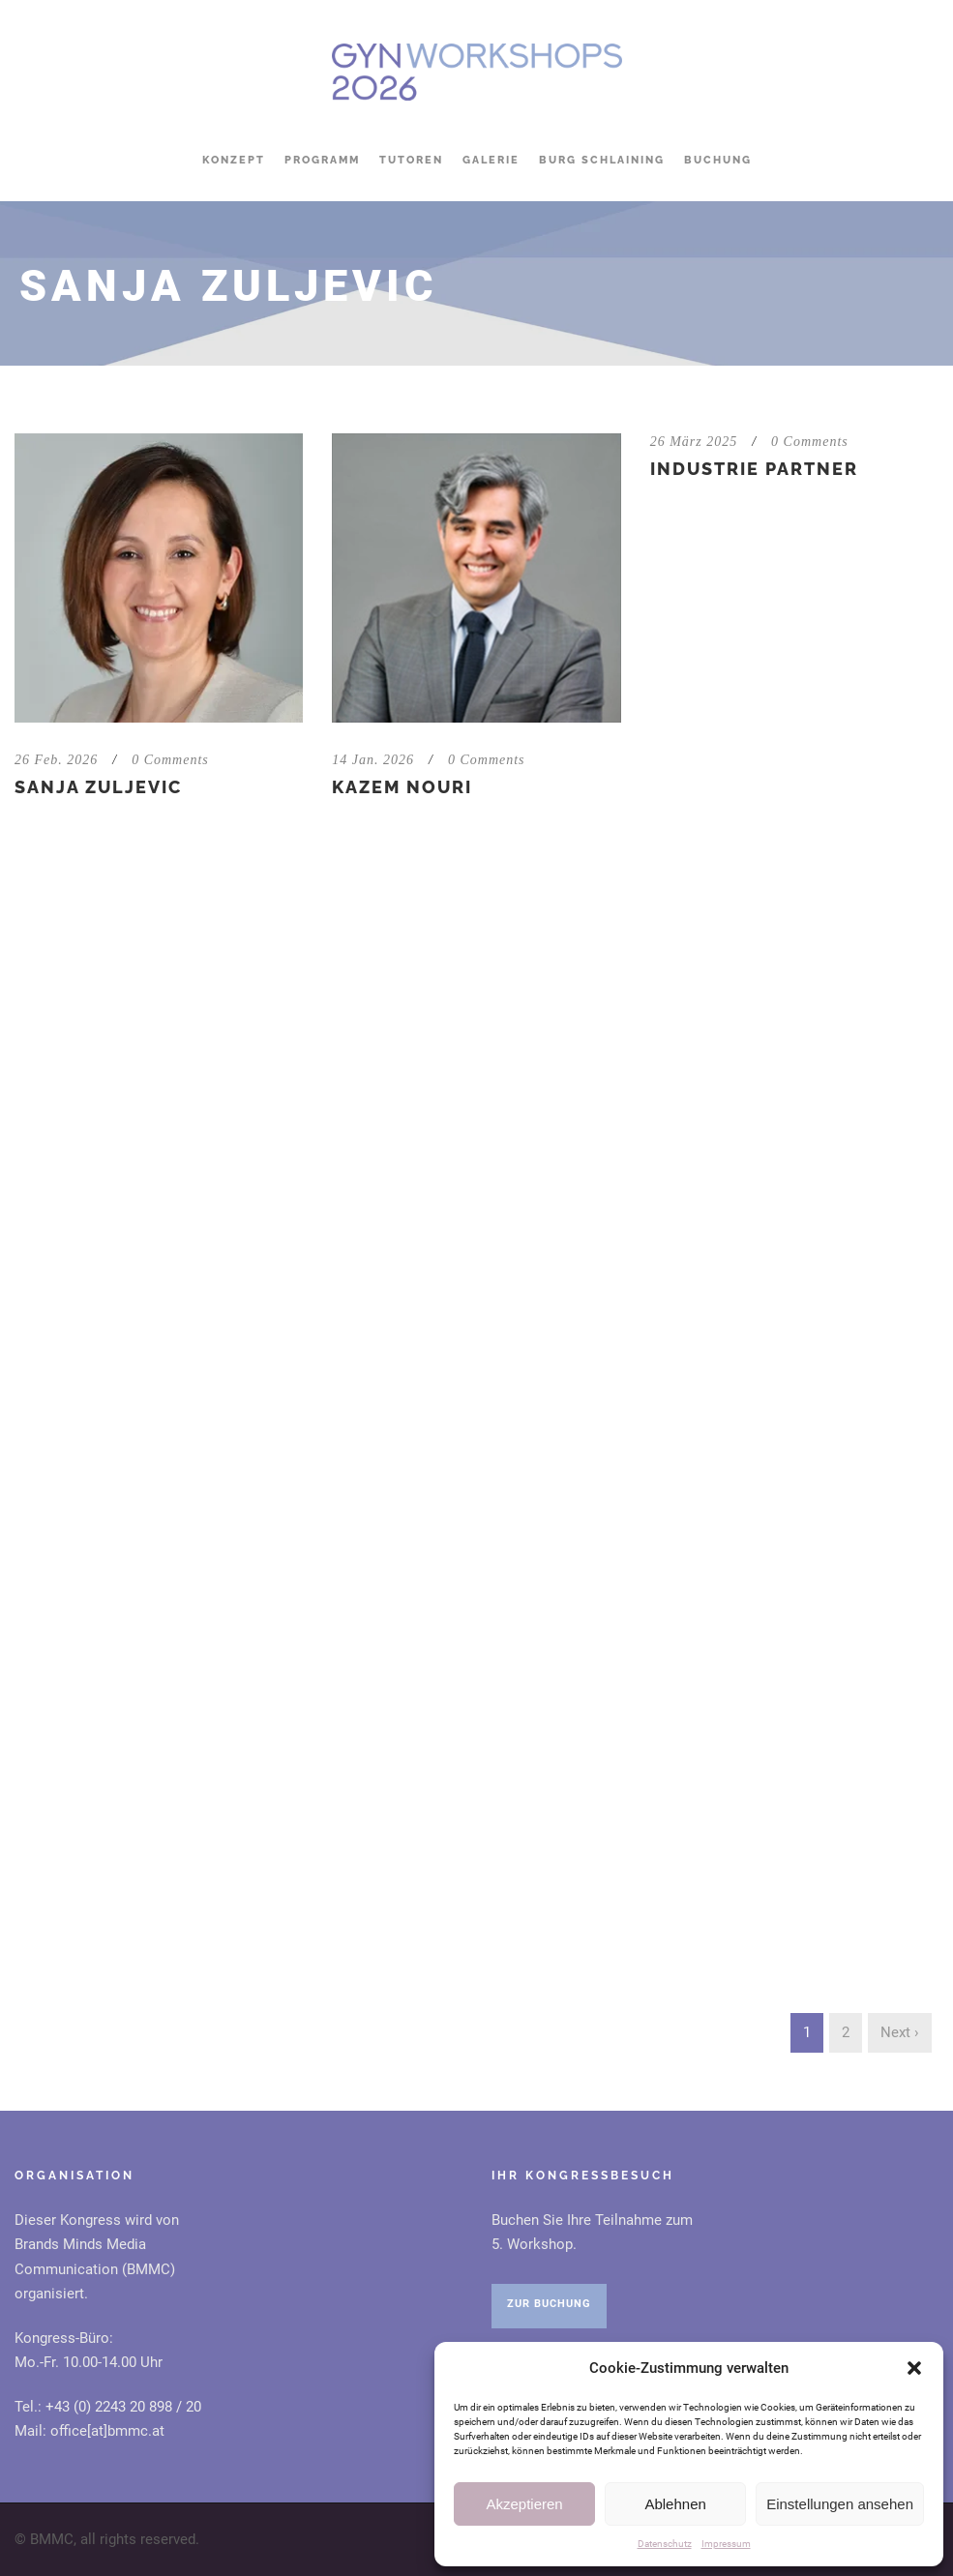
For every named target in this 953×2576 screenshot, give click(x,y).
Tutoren (411, 160)
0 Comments (170, 760)
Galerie (491, 160)
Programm (322, 160)
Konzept (233, 160)
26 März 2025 (694, 441)
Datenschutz (665, 2543)
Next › (899, 2032)
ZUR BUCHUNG (549, 2303)
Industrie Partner (754, 469)
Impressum (726, 2543)
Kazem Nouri (402, 787)
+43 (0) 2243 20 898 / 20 (123, 2406)
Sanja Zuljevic (98, 787)
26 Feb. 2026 (56, 760)
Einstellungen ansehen (839, 2504)
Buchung (718, 160)
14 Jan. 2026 (373, 760)
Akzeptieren (524, 2504)
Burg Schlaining (602, 160)
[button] (914, 2368)
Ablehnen (674, 2504)
